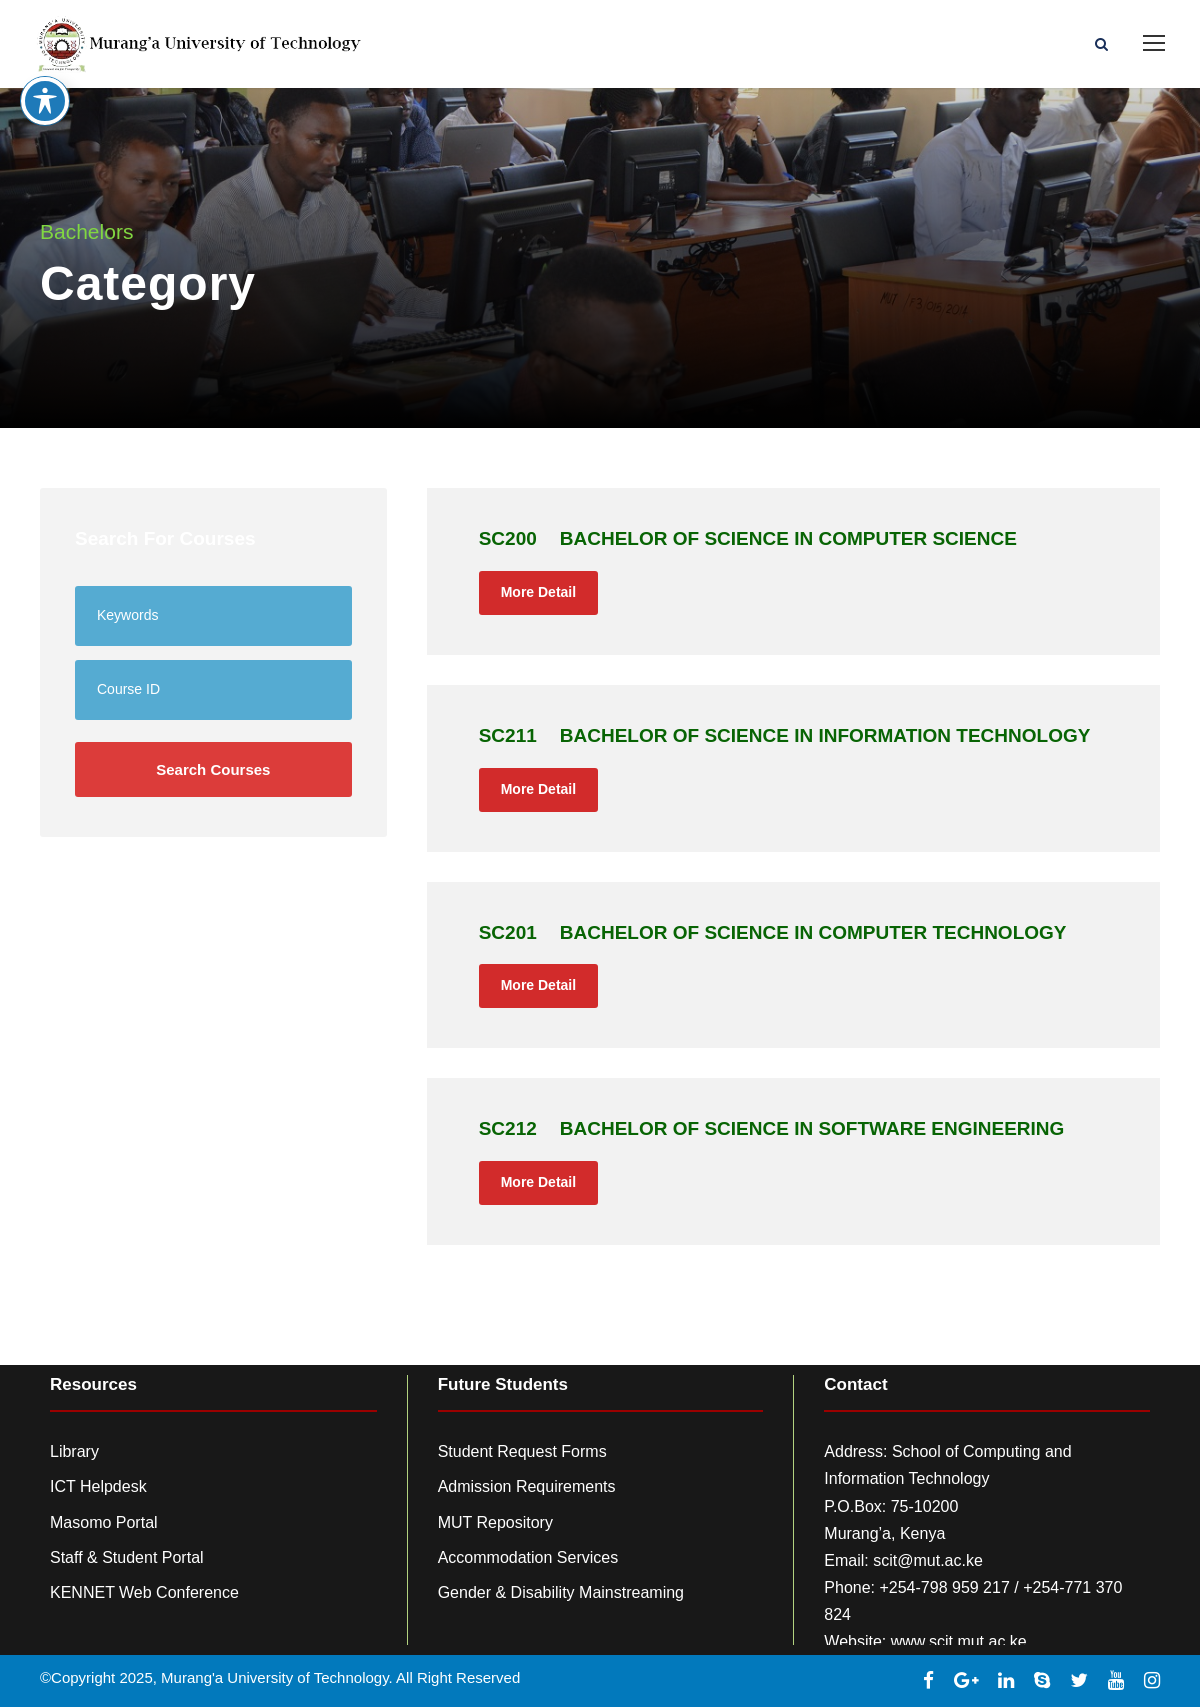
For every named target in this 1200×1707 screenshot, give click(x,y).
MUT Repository (495, 1522)
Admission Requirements (527, 1486)
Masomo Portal (104, 1522)
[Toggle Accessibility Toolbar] (45, 68)
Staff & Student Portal (127, 1557)
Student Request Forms (522, 1451)
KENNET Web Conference (144, 1592)
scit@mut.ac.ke (928, 1560)
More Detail (538, 592)
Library (74, 1451)
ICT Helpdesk (98, 1486)
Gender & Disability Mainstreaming (561, 1592)
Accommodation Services (528, 1557)
